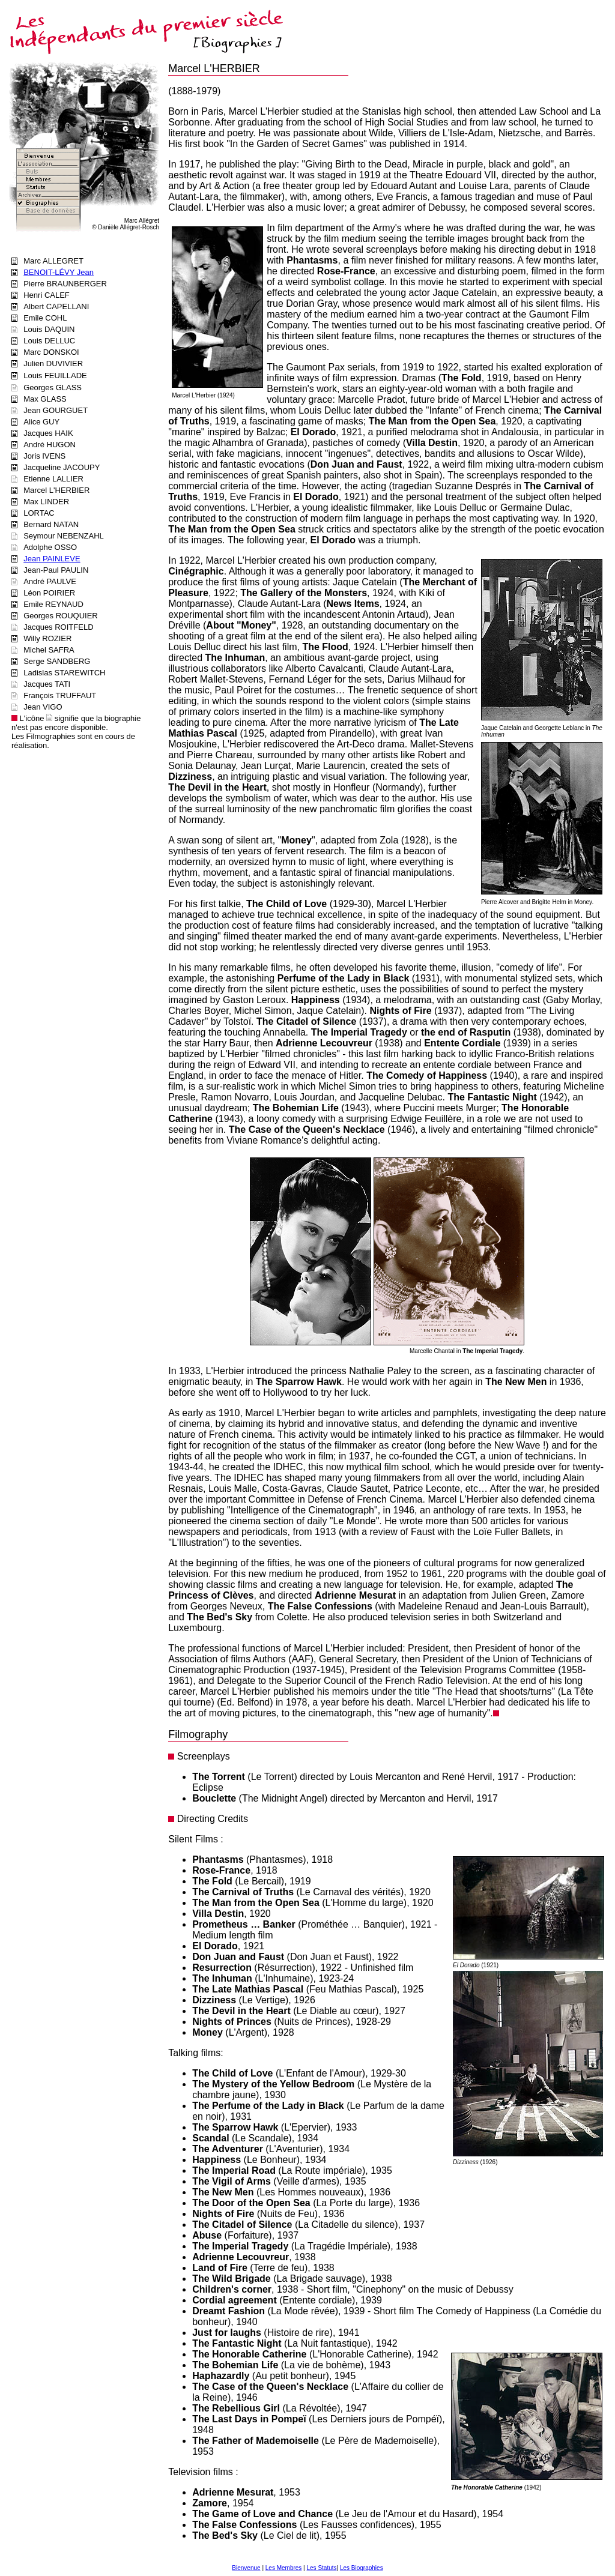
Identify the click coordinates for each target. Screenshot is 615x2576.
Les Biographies (361, 2568)
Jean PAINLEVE (51, 558)
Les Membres (283, 2568)
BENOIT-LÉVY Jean (58, 272)
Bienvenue (246, 2568)
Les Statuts (322, 2568)
